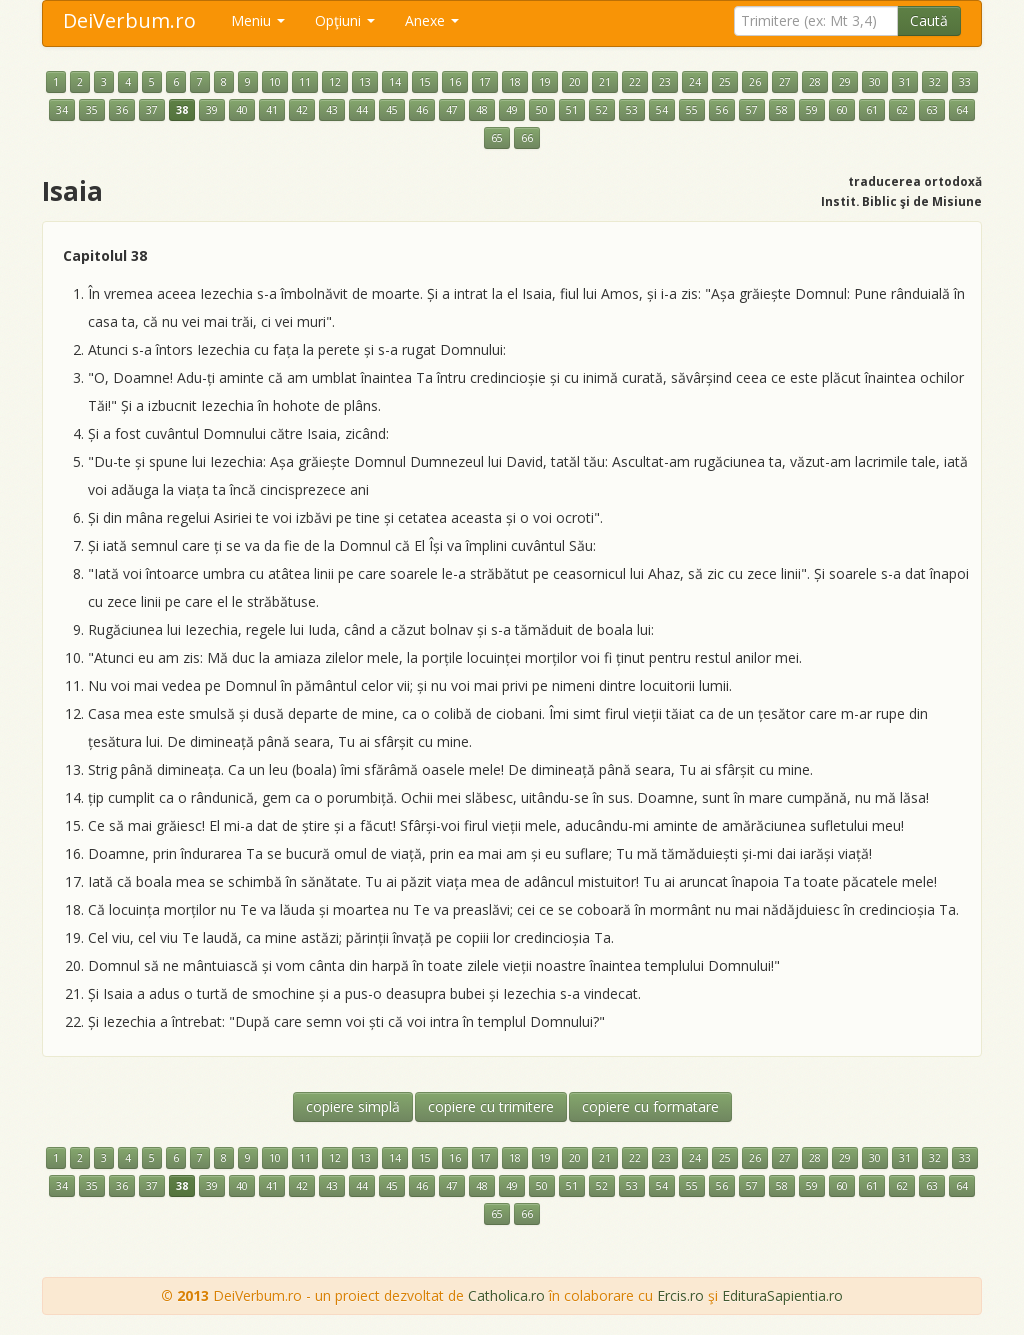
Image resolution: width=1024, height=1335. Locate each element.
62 (902, 110)
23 (665, 82)
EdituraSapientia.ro (782, 1295)
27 (785, 82)
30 (875, 82)
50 (542, 110)
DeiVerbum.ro (129, 20)
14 (395, 82)
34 (62, 110)
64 (962, 110)
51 (572, 110)
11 (305, 82)
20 (575, 82)
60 (842, 110)
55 (692, 110)
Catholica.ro (506, 1295)
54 (662, 110)
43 (332, 110)
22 (635, 82)
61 (872, 110)
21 (605, 82)
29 (845, 82)
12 (335, 82)
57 (752, 110)
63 (932, 110)
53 (632, 110)
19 (545, 82)
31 (905, 82)
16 (455, 82)
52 (602, 110)
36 (122, 110)
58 (782, 110)
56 (722, 110)
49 (512, 110)
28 (815, 82)
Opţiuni (345, 20)
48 (482, 110)
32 (935, 82)
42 (302, 110)
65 (497, 138)
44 (362, 110)
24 (695, 82)
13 (365, 82)
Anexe (432, 20)
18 (515, 82)
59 (812, 110)
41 (272, 110)
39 (212, 110)
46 (422, 110)
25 (725, 82)
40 (242, 110)
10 (275, 82)
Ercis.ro (680, 1295)
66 (527, 138)
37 (152, 110)
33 (965, 82)
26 (755, 82)
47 (452, 110)
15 (425, 82)
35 (92, 110)
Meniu (258, 20)
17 (485, 82)
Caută (929, 20)
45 (392, 110)
